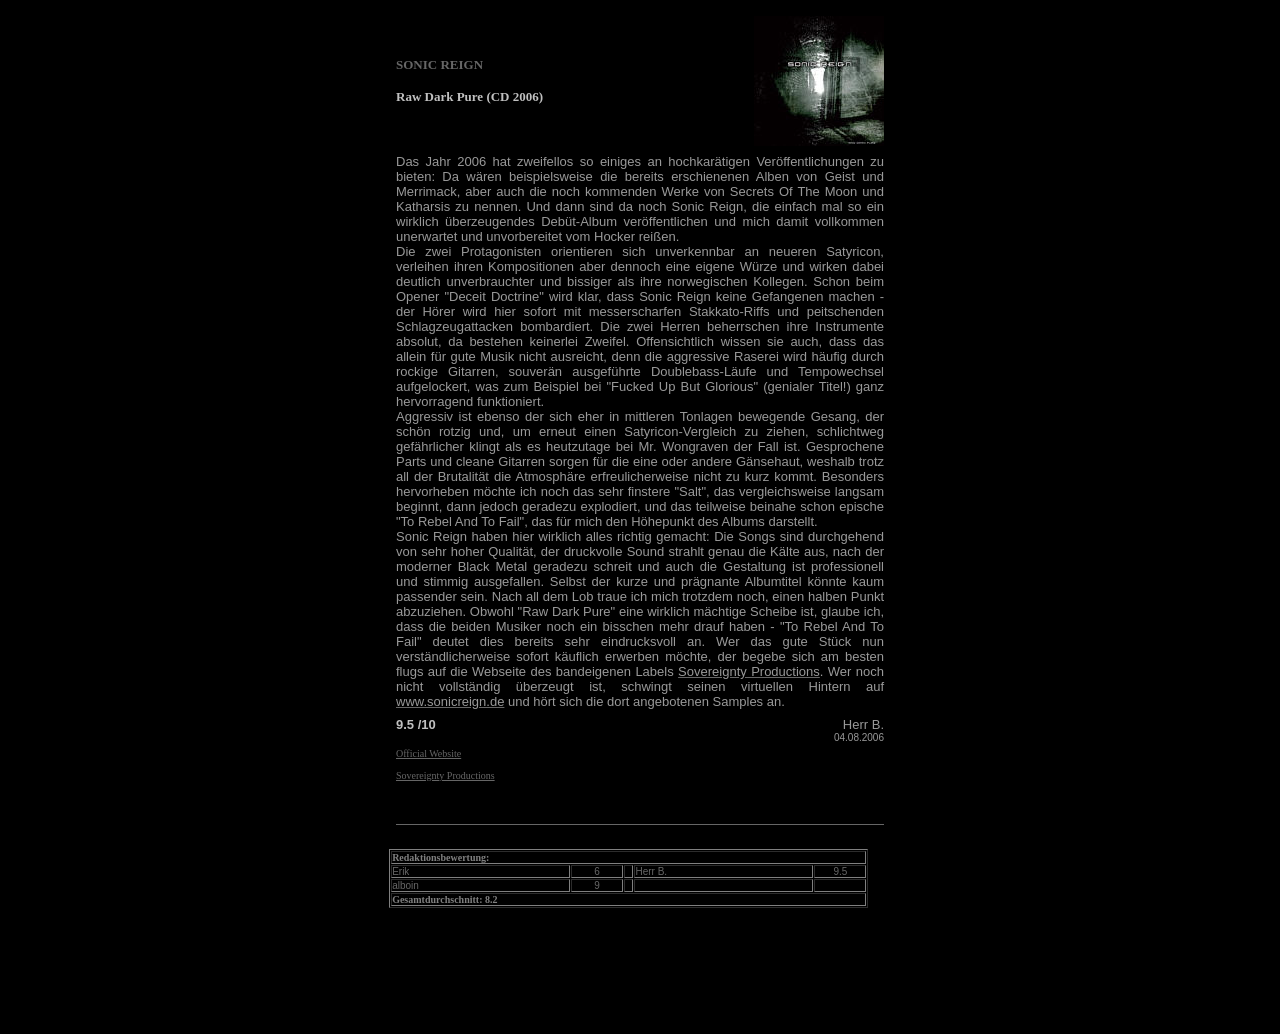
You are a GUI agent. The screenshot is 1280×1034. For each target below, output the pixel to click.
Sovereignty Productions (445, 775)
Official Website (428, 753)
